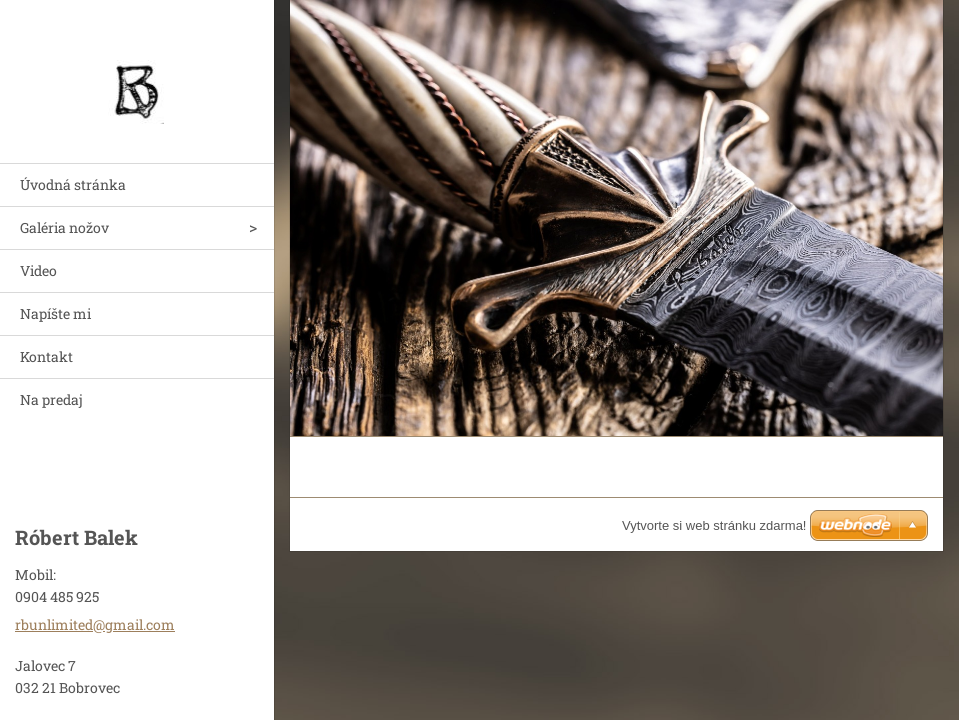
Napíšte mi (55, 313)
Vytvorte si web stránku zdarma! (714, 525)
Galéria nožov (64, 227)
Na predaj (51, 399)
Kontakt (46, 356)
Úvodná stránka (73, 184)
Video (38, 270)
